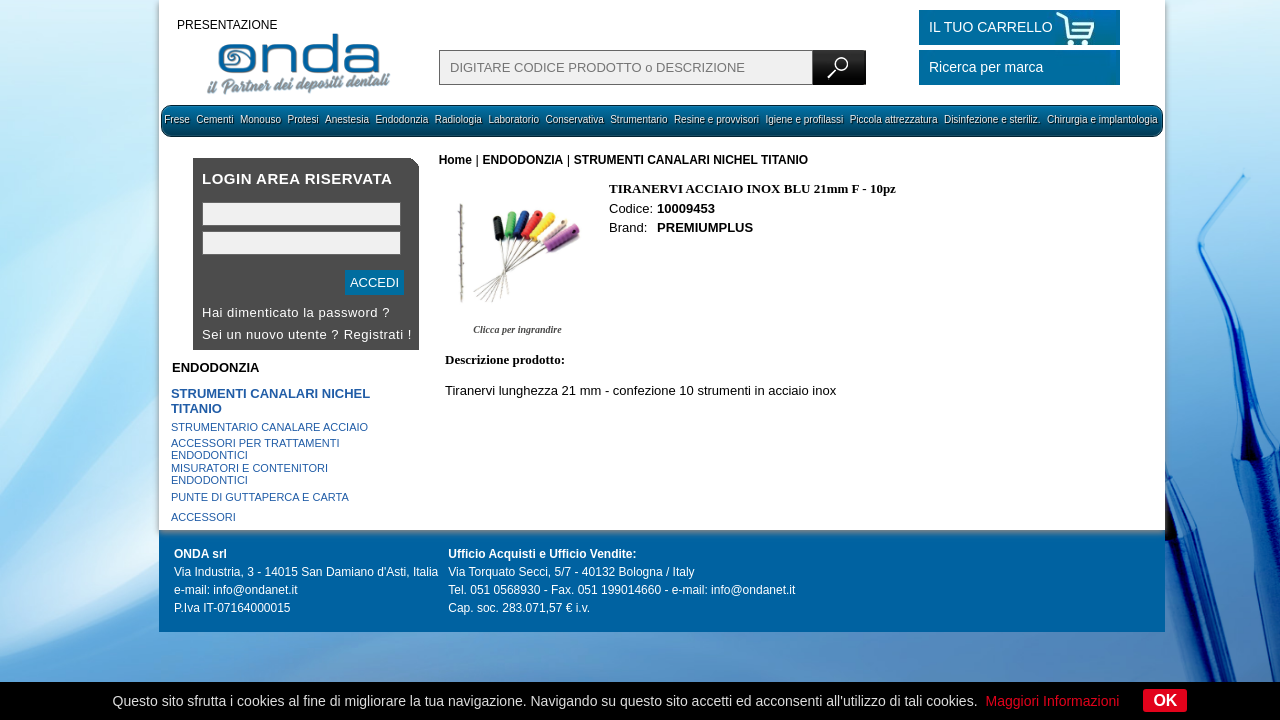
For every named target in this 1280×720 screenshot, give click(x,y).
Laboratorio (513, 119)
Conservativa (574, 119)
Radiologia (458, 119)
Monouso (260, 119)
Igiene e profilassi (804, 119)
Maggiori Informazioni (1053, 701)
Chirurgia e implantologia (1102, 119)
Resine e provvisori (716, 119)
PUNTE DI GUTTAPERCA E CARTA (260, 497)
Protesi (302, 119)
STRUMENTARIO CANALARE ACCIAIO (269, 427)
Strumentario (638, 119)
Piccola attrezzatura (894, 119)
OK (1165, 700)
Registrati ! (378, 334)
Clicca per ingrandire (517, 329)
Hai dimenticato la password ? (296, 312)
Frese (177, 119)
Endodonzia (401, 119)
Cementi (214, 119)
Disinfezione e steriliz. (992, 119)
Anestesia (347, 119)
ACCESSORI (203, 517)
